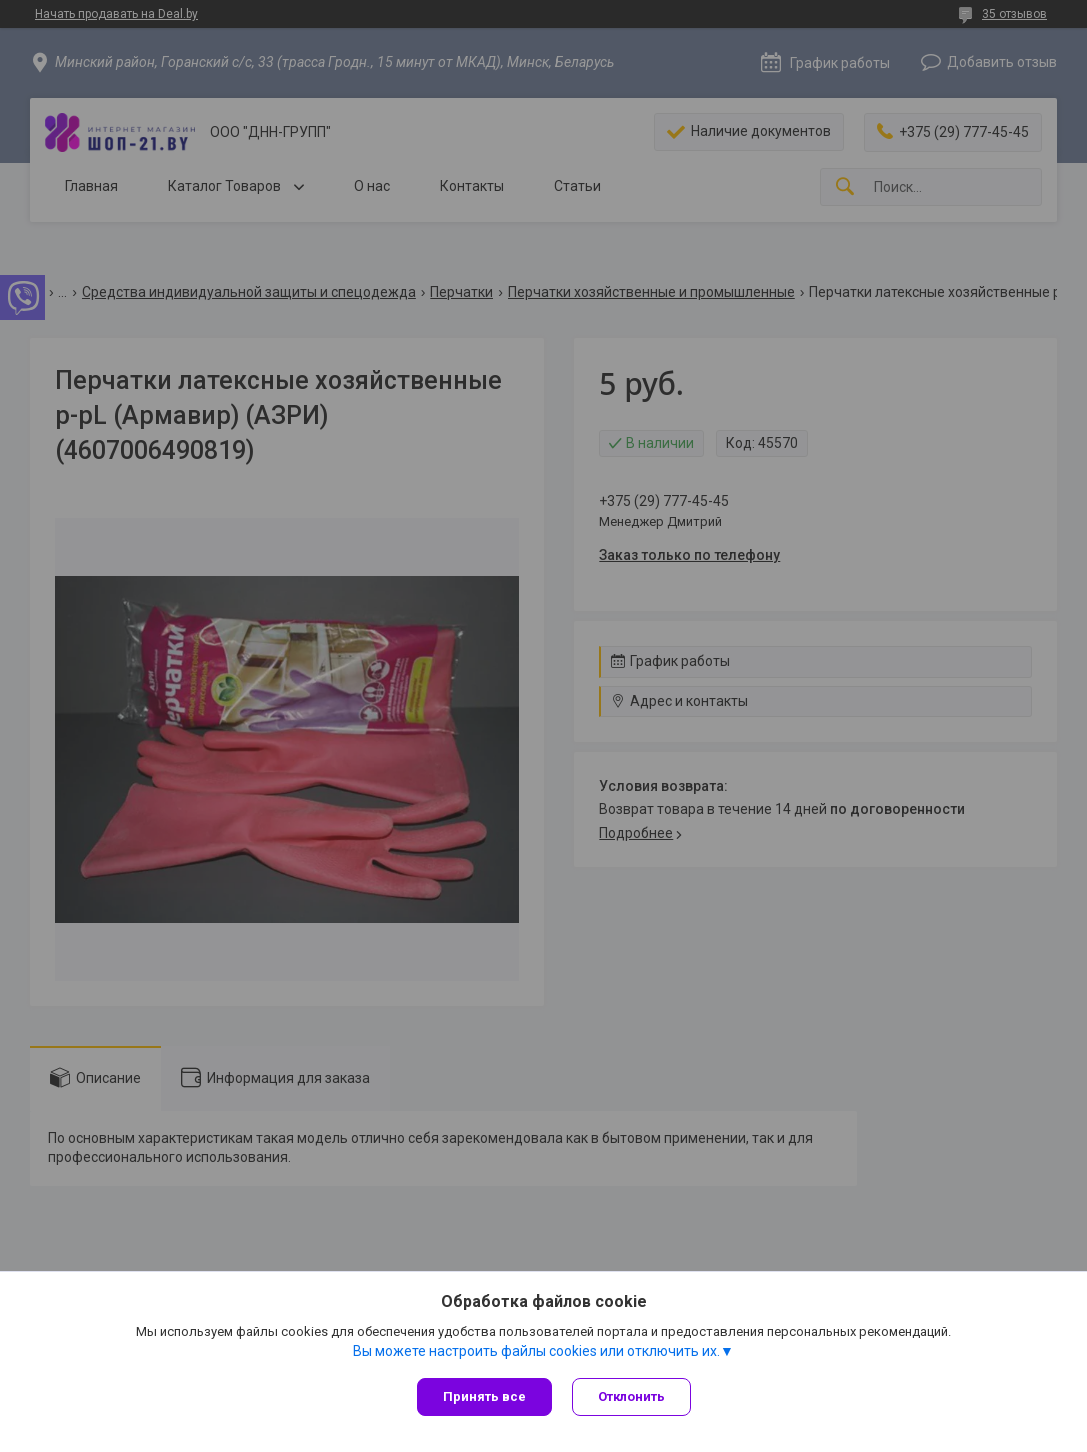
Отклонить (631, 1396)
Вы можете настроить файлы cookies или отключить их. (536, 1351)
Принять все (484, 1396)
